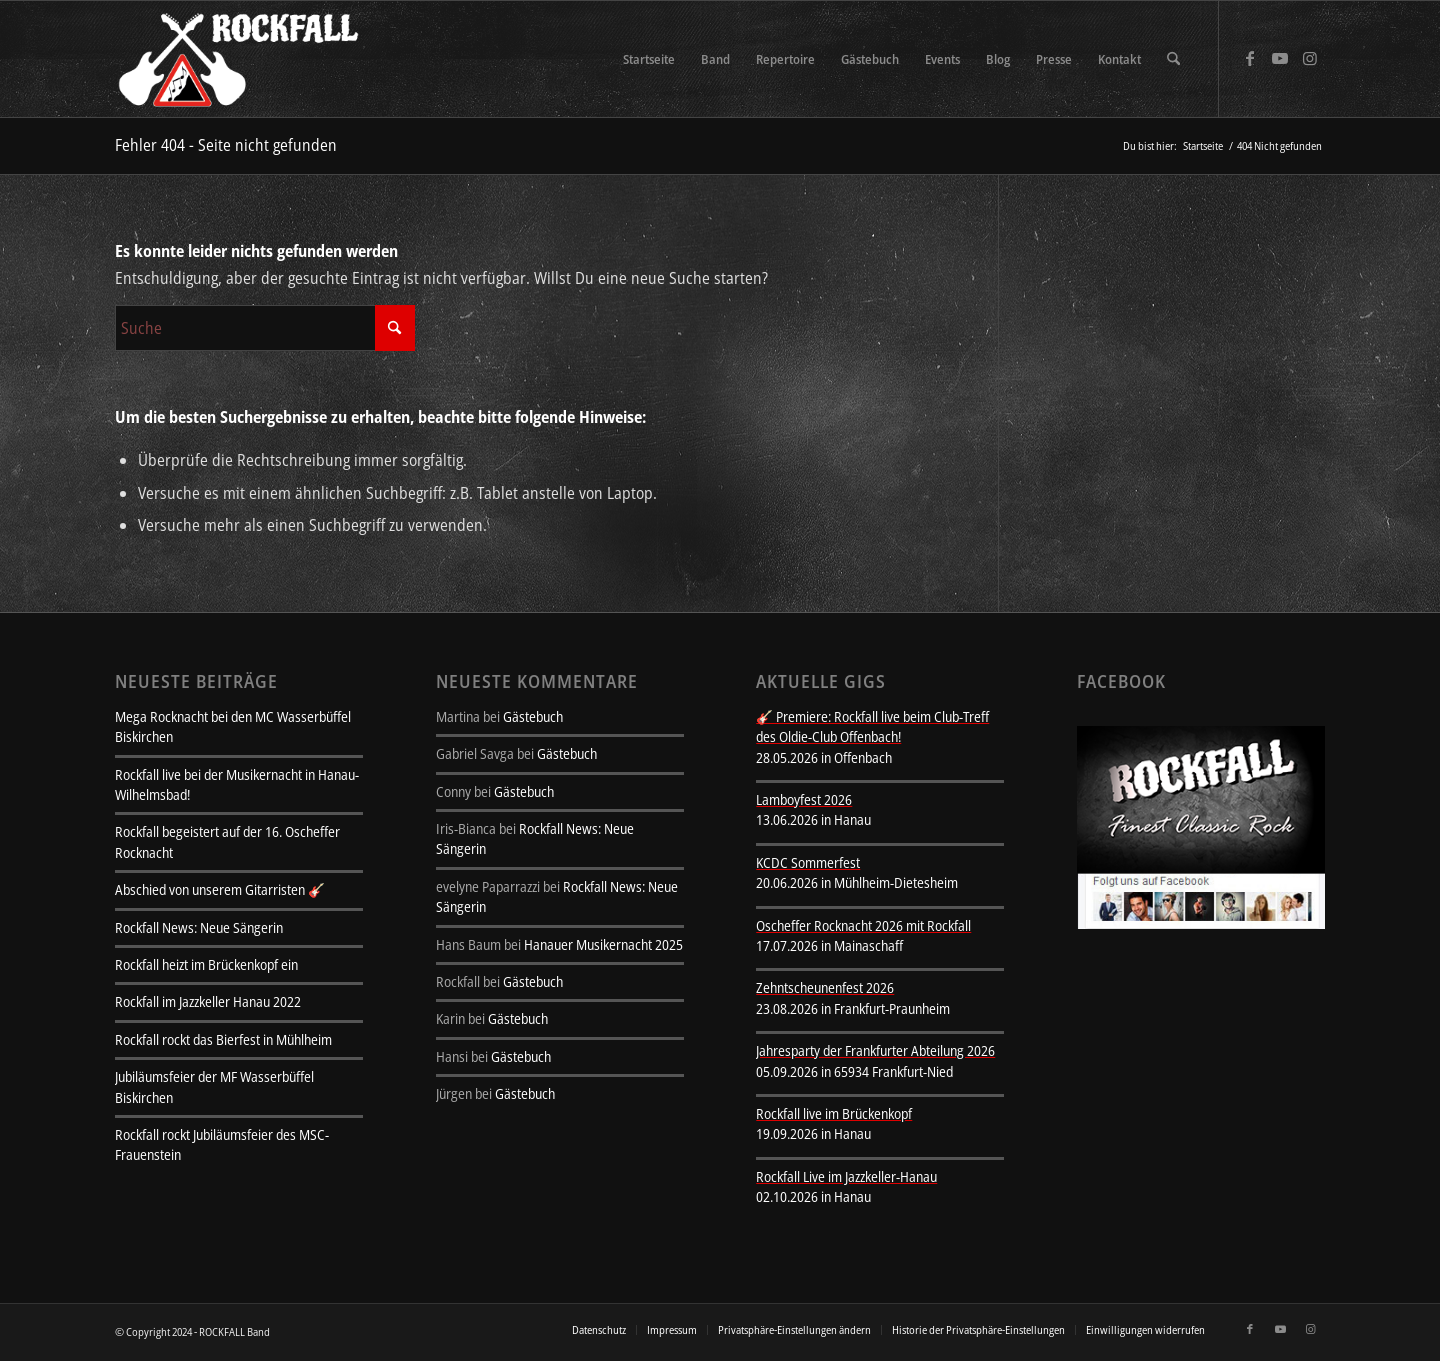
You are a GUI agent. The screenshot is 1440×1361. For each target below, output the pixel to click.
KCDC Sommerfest (808, 862)
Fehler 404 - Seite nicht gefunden (226, 145)
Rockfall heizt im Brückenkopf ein (206, 964)
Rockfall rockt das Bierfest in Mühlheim (223, 1039)
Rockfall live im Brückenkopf (834, 1113)
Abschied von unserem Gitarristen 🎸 (220, 889)
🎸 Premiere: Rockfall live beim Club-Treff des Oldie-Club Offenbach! (872, 726)
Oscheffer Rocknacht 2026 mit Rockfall (863, 925)
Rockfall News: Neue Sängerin (199, 927)
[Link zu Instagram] (1310, 58)
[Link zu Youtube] (1280, 58)
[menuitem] (649, 59)
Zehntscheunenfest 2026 (825, 987)
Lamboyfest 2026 (804, 799)
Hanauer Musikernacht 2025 (603, 944)
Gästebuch (533, 716)
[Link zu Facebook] (1250, 58)
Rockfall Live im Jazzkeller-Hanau (846, 1176)
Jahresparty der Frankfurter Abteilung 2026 (875, 1050)
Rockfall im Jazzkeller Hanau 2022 (208, 1001)
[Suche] (1173, 59)
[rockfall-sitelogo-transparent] (241, 59)
